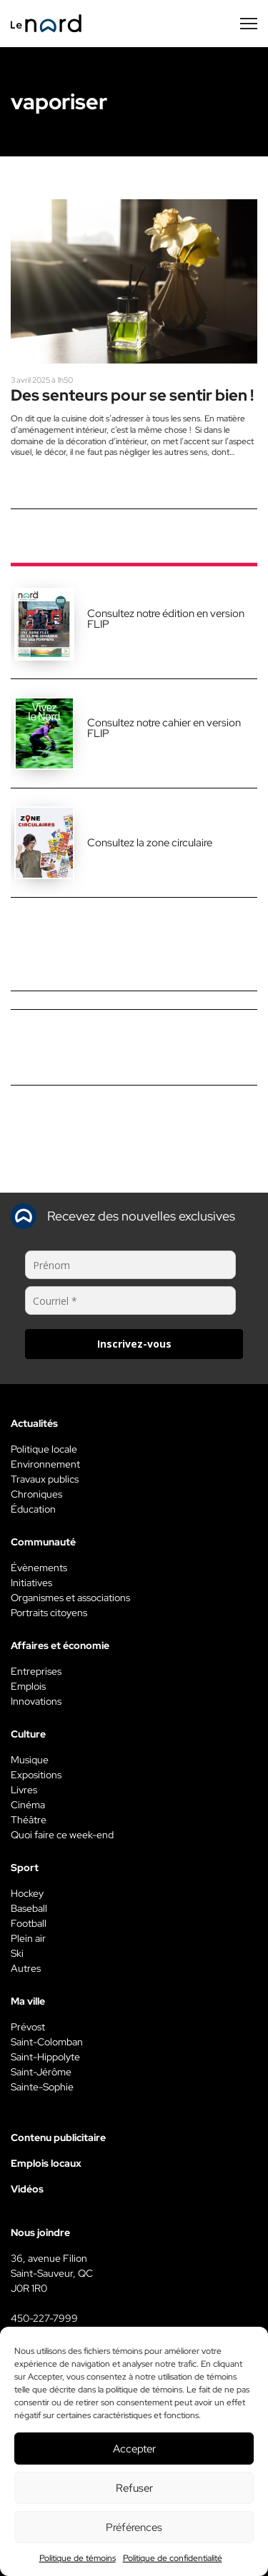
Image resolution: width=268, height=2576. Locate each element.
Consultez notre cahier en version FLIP (164, 728)
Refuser (134, 2488)
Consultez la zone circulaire (149, 843)
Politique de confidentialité (172, 2558)
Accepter (134, 2449)
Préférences (134, 2527)
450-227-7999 (44, 2318)
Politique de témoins (77, 2558)
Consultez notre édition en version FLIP (165, 618)
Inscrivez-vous (134, 1343)
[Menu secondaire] (248, 23)
